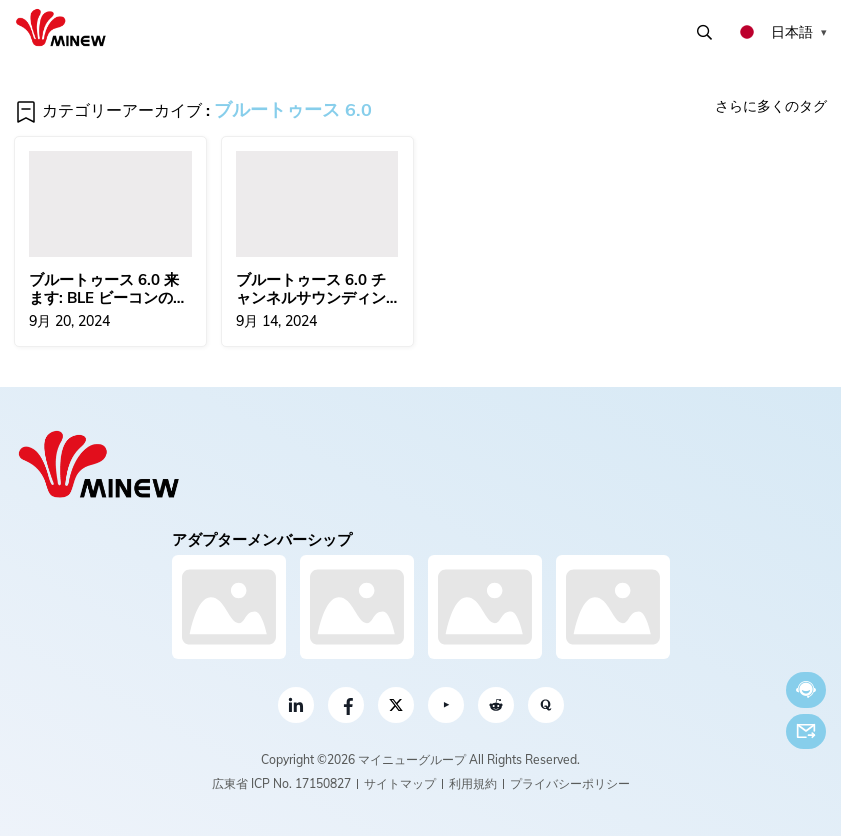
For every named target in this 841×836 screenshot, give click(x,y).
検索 (704, 32)
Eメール (806, 731)
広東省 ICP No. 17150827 (281, 783)
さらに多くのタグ (771, 106)
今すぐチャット (806, 689)
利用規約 (473, 783)
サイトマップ (400, 783)
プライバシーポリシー (570, 783)
